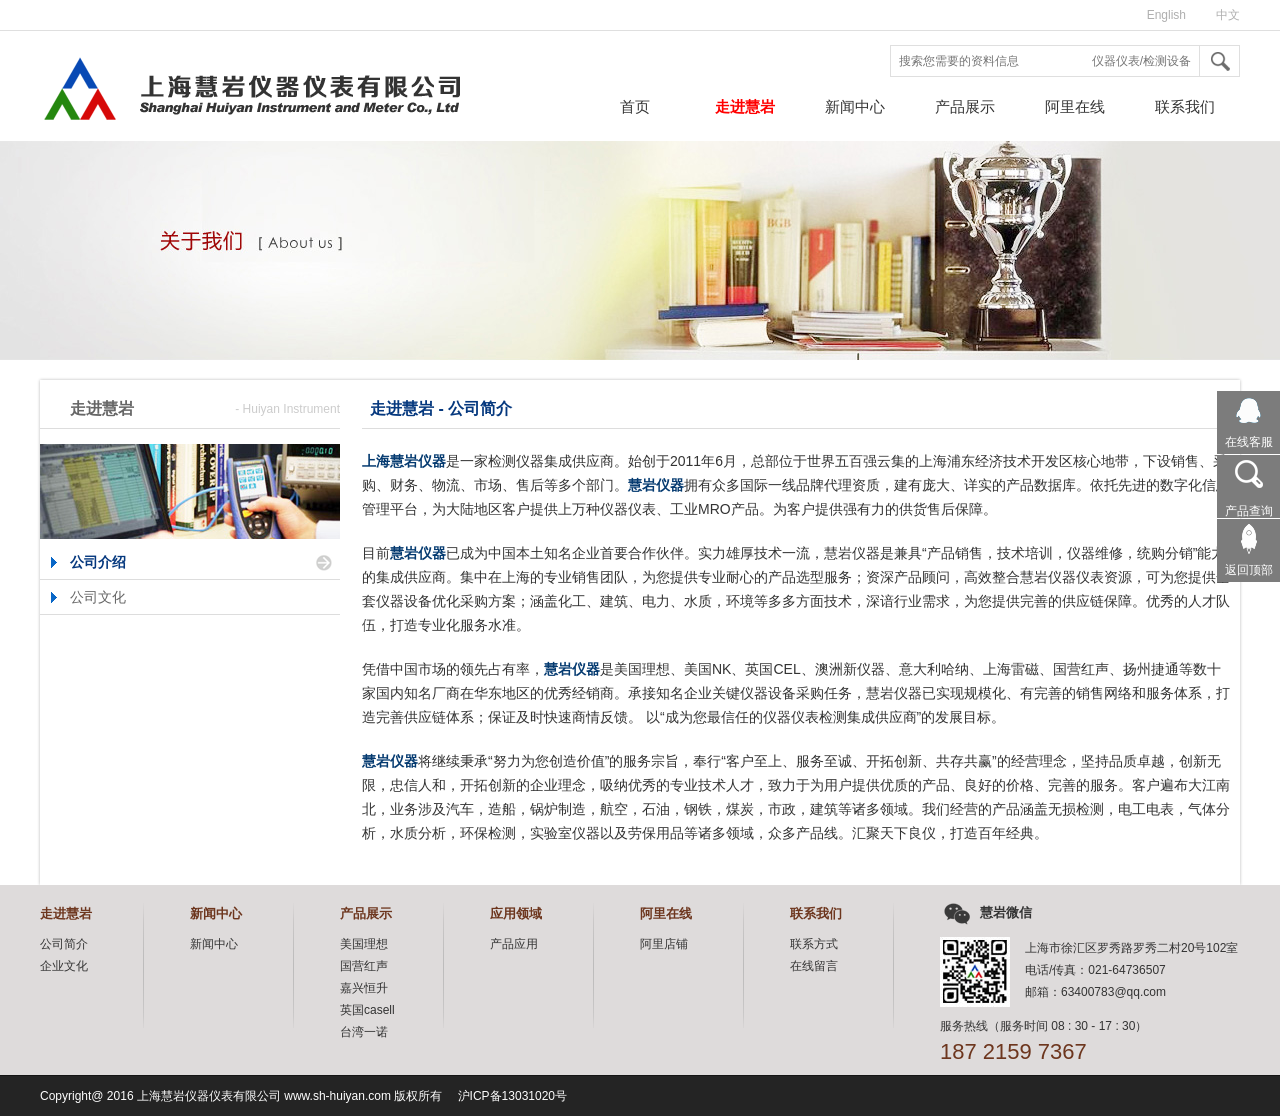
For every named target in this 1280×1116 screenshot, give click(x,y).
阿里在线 (1075, 106)
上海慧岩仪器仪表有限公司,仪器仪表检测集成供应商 (197, 95)
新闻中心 (855, 106)
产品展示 (965, 106)
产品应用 (514, 944)
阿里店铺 (664, 944)
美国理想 (364, 944)
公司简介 (64, 944)
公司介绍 (98, 562)
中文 (1228, 15)
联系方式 (814, 944)
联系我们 (1185, 106)
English (1166, 15)
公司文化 (98, 597)
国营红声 (364, 966)
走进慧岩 (745, 106)
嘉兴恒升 (364, 988)
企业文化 (64, 966)
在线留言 (814, 966)
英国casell (367, 1010)
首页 (635, 106)
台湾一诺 (364, 1032)
